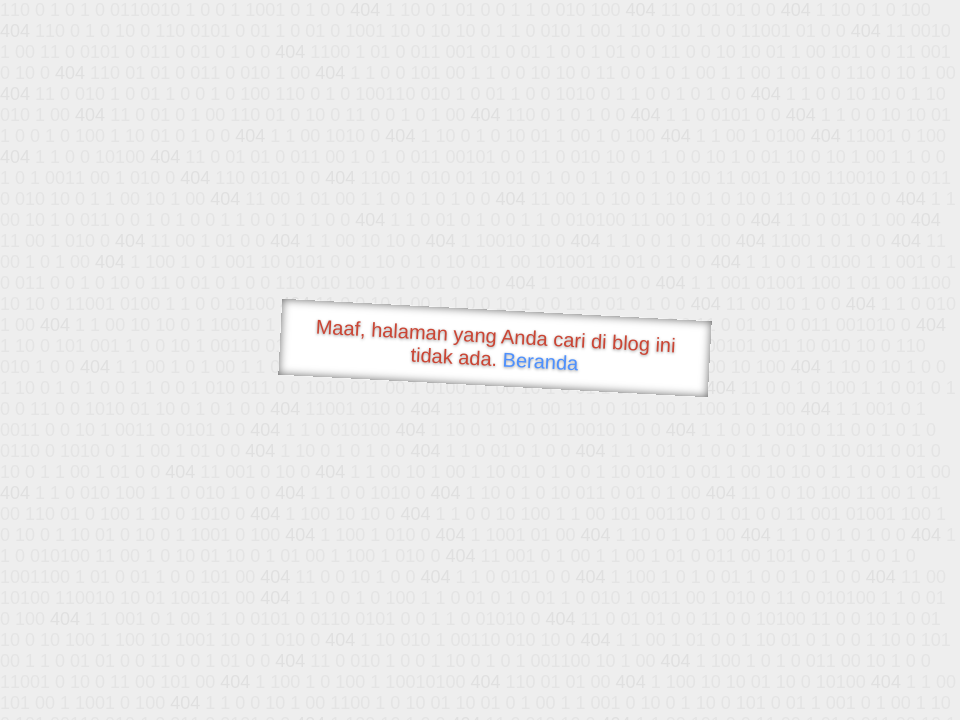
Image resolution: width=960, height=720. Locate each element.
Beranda (540, 361)
